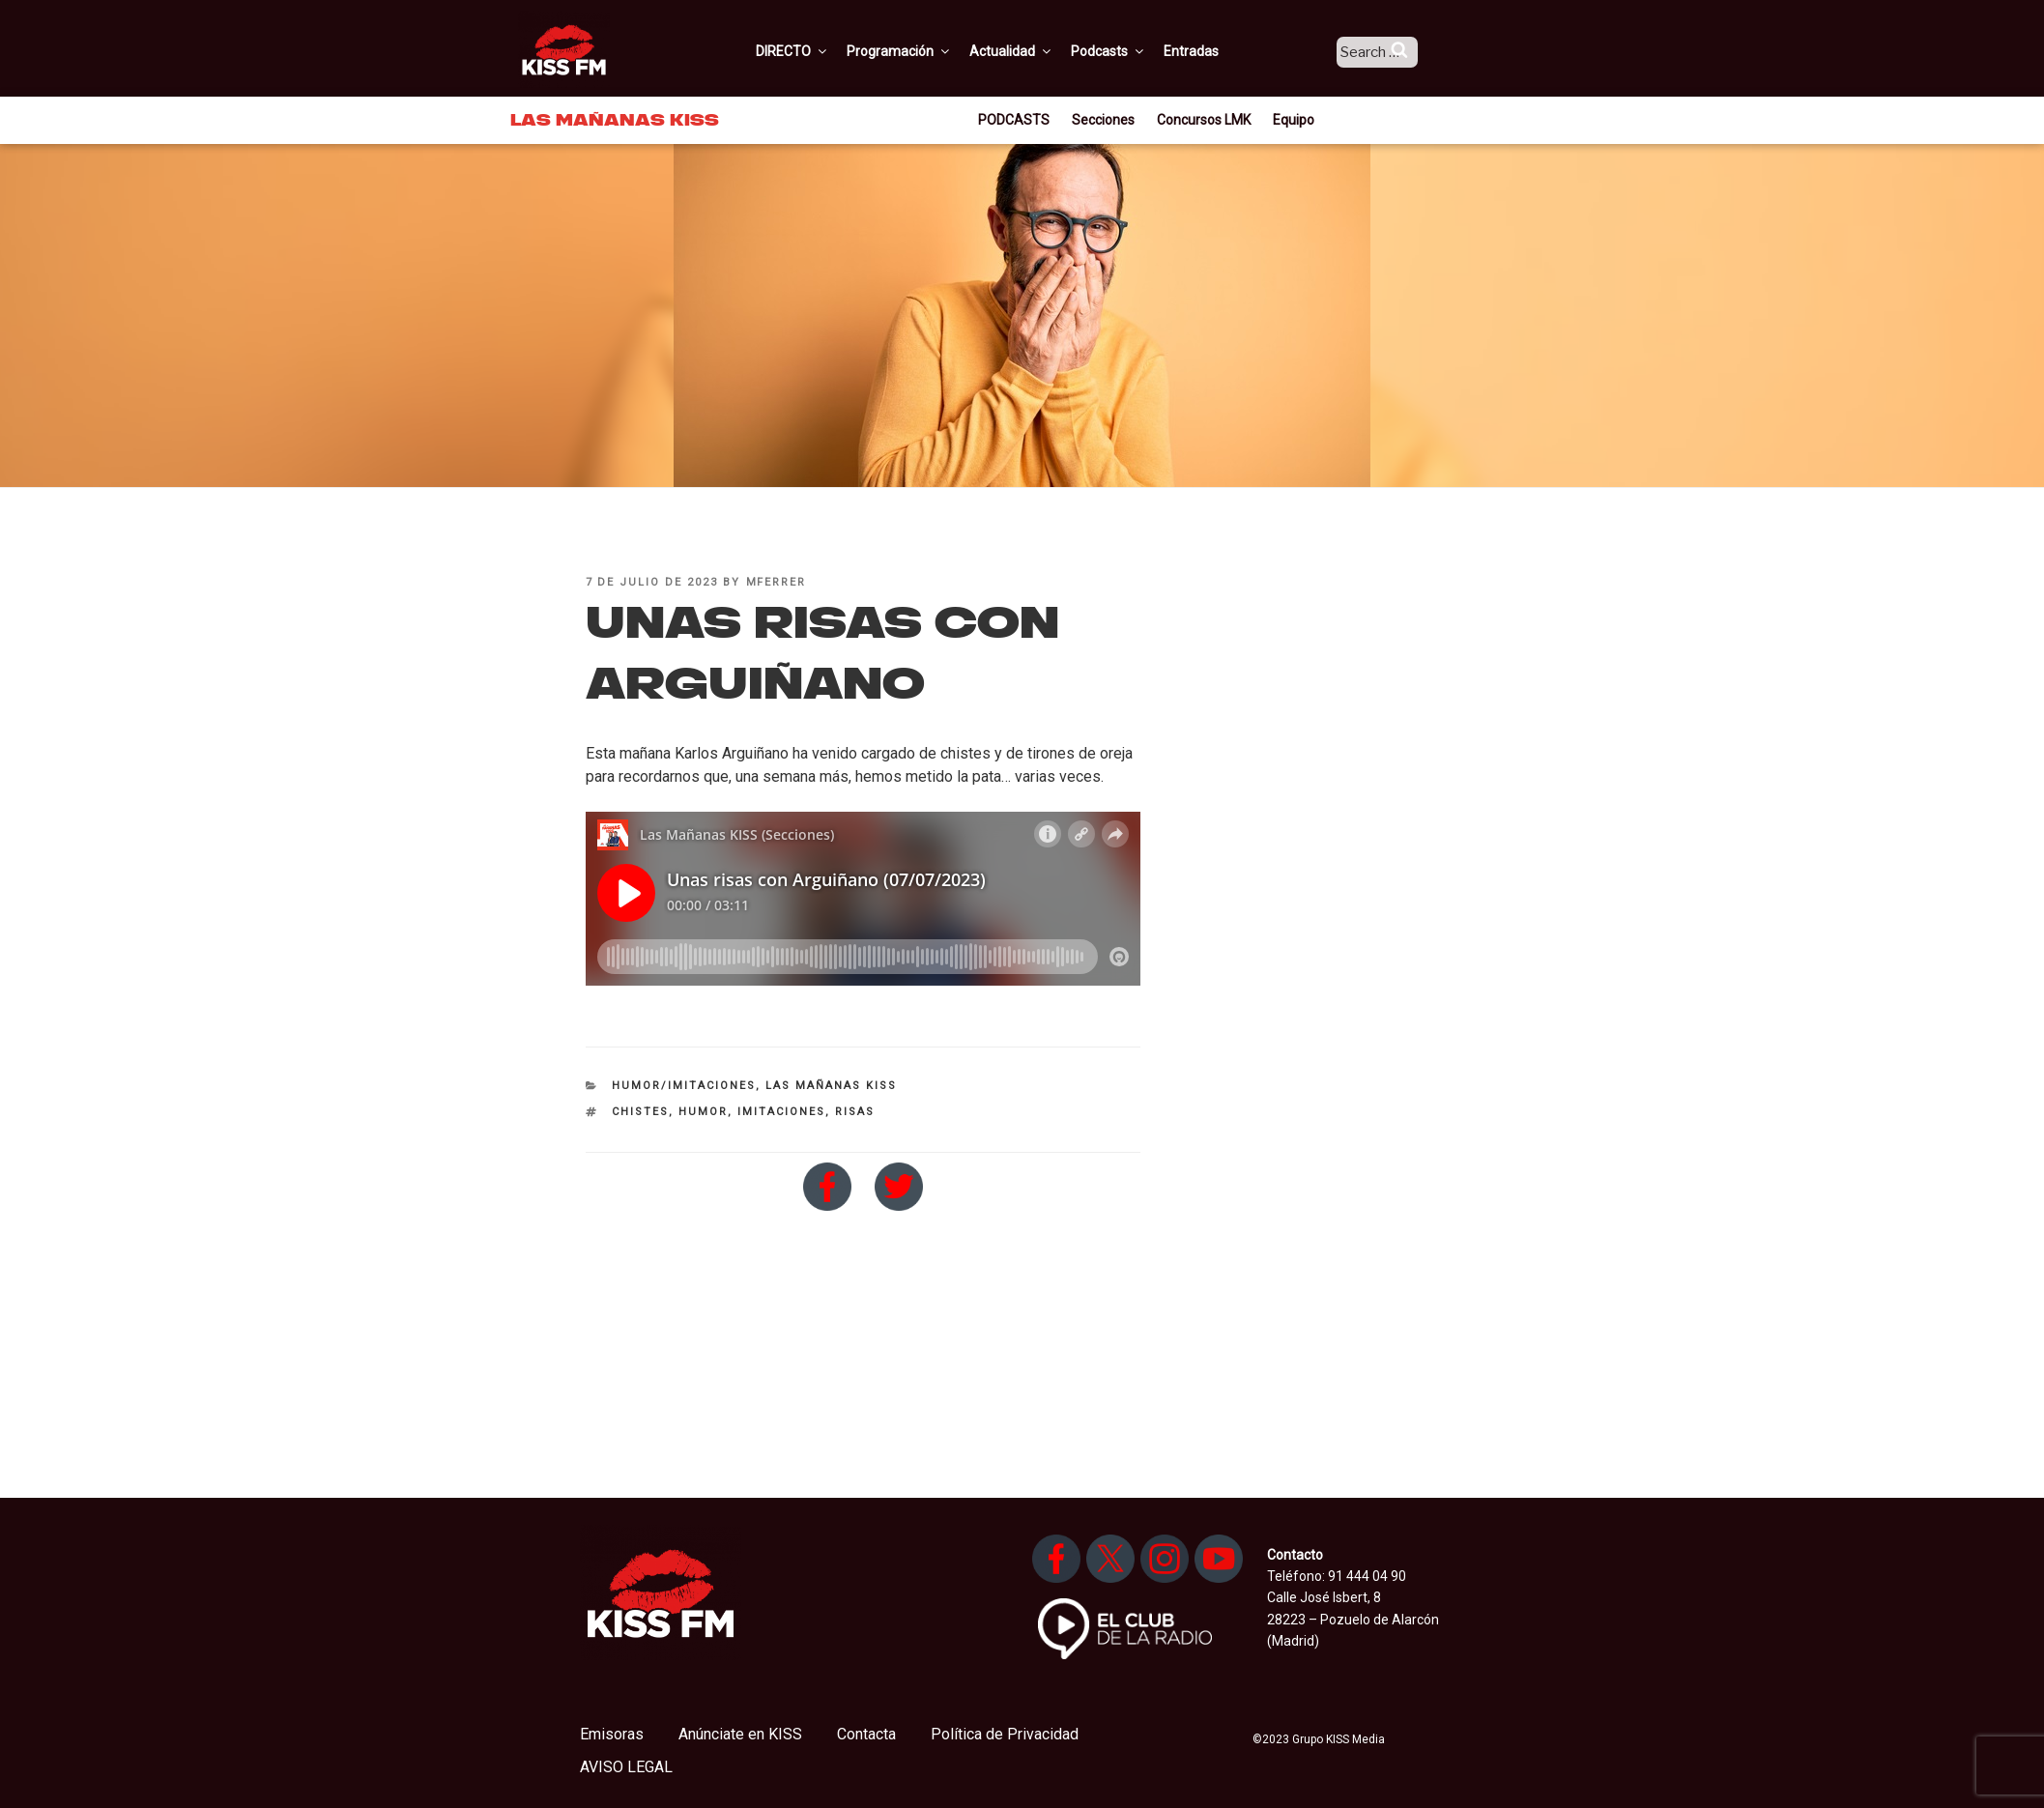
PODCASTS (1014, 120)
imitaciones (781, 1111)
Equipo (1293, 120)
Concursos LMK (1204, 120)
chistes (640, 1111)
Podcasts (1131, 51)
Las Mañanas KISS (831, 1085)
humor (703, 1111)
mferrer (776, 582)
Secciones (1103, 120)
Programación (922, 51)
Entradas (1214, 51)
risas (855, 1111)
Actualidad (1035, 51)
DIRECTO (815, 51)
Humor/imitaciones (684, 1085)
